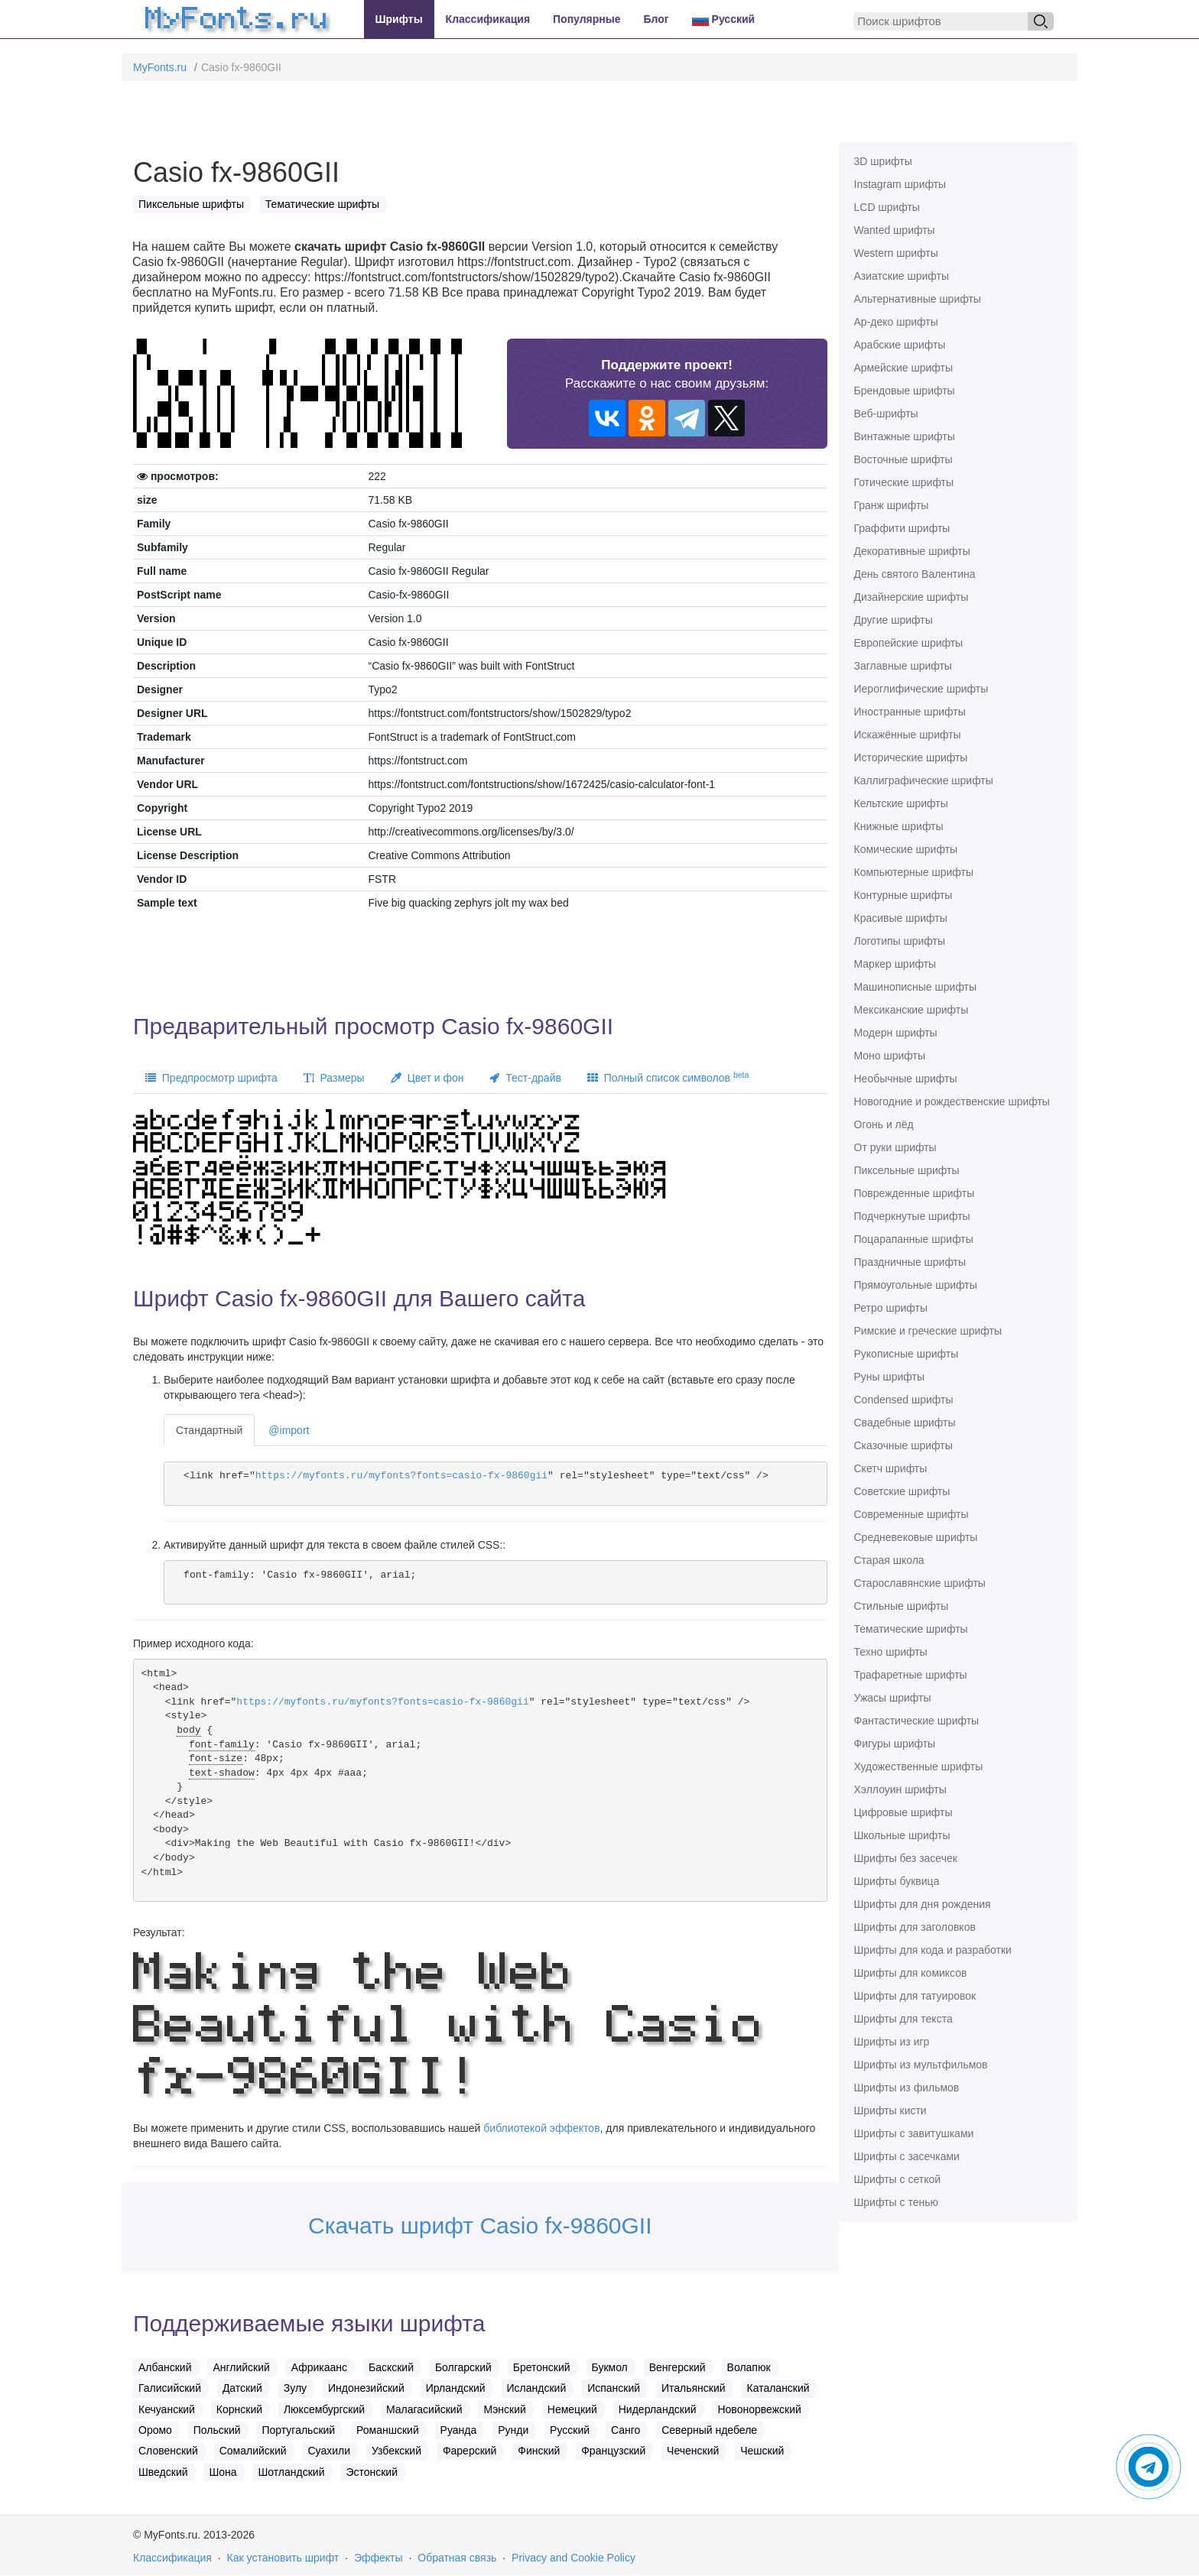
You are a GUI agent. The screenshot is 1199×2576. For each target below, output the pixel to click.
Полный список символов (668, 1077)
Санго (625, 2430)
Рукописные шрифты (906, 1354)
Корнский (239, 2409)
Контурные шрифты (903, 895)
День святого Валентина (915, 574)
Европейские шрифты (908, 643)
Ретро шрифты (891, 1308)
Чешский (762, 2451)
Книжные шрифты (899, 826)
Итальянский (693, 2388)
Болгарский (463, 2367)
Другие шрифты (893, 620)
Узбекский (396, 2451)
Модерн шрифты (895, 1033)
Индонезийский (366, 2388)
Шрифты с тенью (896, 2202)
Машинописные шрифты (915, 987)
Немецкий (572, 2409)
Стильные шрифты (901, 1606)
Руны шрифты (889, 1377)
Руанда (458, 2430)
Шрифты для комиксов (910, 1973)
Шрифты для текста (903, 2019)
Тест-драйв (525, 1078)
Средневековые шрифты (916, 1537)
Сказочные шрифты (903, 1445)
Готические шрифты (904, 482)
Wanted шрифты (894, 230)
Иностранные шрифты (910, 712)
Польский (217, 2430)
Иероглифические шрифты (921, 689)
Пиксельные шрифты (907, 1170)
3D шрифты (883, 161)
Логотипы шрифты (900, 941)
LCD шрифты (887, 207)
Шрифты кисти (890, 2110)
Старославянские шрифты (920, 1583)
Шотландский (291, 2472)
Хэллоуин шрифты (900, 1789)
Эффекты (378, 2558)
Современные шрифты (911, 1514)
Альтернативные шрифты (917, 299)
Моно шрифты (890, 1056)
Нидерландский (658, 2409)
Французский (613, 2451)
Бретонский (541, 2367)
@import (288, 1430)
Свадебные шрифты (905, 1422)
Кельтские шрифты (901, 803)
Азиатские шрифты (901, 276)
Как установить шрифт (283, 2558)
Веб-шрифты (886, 413)
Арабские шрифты (900, 345)
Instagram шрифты (900, 184)
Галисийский (169, 2388)
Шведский (163, 2472)
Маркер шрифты (895, 964)
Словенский (168, 2451)
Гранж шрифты (891, 505)
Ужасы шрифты (892, 1698)
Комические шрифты (906, 849)
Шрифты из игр (892, 2042)
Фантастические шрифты (917, 1721)
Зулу (295, 2388)
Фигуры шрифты (895, 1743)
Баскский (391, 2367)
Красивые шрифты (900, 918)
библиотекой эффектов (541, 2128)
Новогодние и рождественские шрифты (952, 1101)
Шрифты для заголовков (915, 1927)
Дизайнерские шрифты (911, 597)
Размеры (334, 1078)
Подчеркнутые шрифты (912, 1216)
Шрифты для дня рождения (922, 1904)
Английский (241, 2367)
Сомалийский (253, 2451)
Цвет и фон (427, 1078)
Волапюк (749, 2367)
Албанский (165, 2367)
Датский (242, 2388)
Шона (222, 2472)
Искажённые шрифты (907, 734)
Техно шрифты (891, 1652)
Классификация (488, 19)
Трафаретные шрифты (910, 1675)
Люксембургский (324, 2409)
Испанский (613, 2388)
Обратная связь (457, 2558)
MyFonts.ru (160, 67)
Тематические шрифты (911, 1629)
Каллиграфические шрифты (923, 780)
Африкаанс (319, 2367)
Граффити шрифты (902, 528)
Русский (723, 19)
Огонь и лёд (884, 1124)
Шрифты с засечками (907, 2156)
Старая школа (889, 1560)
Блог (656, 19)
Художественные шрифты (918, 1766)
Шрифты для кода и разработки (933, 1950)
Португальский (298, 2430)
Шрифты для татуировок (915, 1996)
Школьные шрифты (902, 1835)
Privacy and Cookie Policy (573, 2558)
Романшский (387, 2430)
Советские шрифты (902, 1491)
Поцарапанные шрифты (913, 1239)
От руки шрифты (895, 1147)
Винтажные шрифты (904, 436)
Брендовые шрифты (904, 390)
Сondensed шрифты (904, 1399)
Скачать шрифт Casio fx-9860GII (480, 2225)
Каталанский (778, 2388)
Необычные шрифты (905, 1078)
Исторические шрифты (911, 757)
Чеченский (693, 2451)
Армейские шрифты (904, 368)
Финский (539, 2451)
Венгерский (677, 2367)
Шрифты (399, 19)
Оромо (155, 2430)
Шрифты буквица (897, 1881)
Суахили (328, 2451)
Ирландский (456, 2388)
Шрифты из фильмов (907, 2087)
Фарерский (470, 2451)
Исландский (537, 2388)
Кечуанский (166, 2409)
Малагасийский (424, 2409)
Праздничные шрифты (910, 1262)
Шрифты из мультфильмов (921, 2065)
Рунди (513, 2430)
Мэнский (504, 2409)
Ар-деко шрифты (896, 322)
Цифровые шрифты (903, 1812)
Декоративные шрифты (912, 551)
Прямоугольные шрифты (915, 1285)
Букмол (610, 2367)
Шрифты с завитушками (914, 2133)
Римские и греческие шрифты (928, 1331)
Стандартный (209, 1430)
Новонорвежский (759, 2409)
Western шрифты (896, 253)
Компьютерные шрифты (913, 872)
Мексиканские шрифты (911, 1010)
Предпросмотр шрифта (211, 1078)
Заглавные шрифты (903, 666)
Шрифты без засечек (905, 1858)
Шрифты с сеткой (897, 2179)
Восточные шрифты (903, 459)
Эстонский (372, 2472)
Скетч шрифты (891, 1468)
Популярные (586, 19)
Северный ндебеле (709, 2430)
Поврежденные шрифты (914, 1193)
